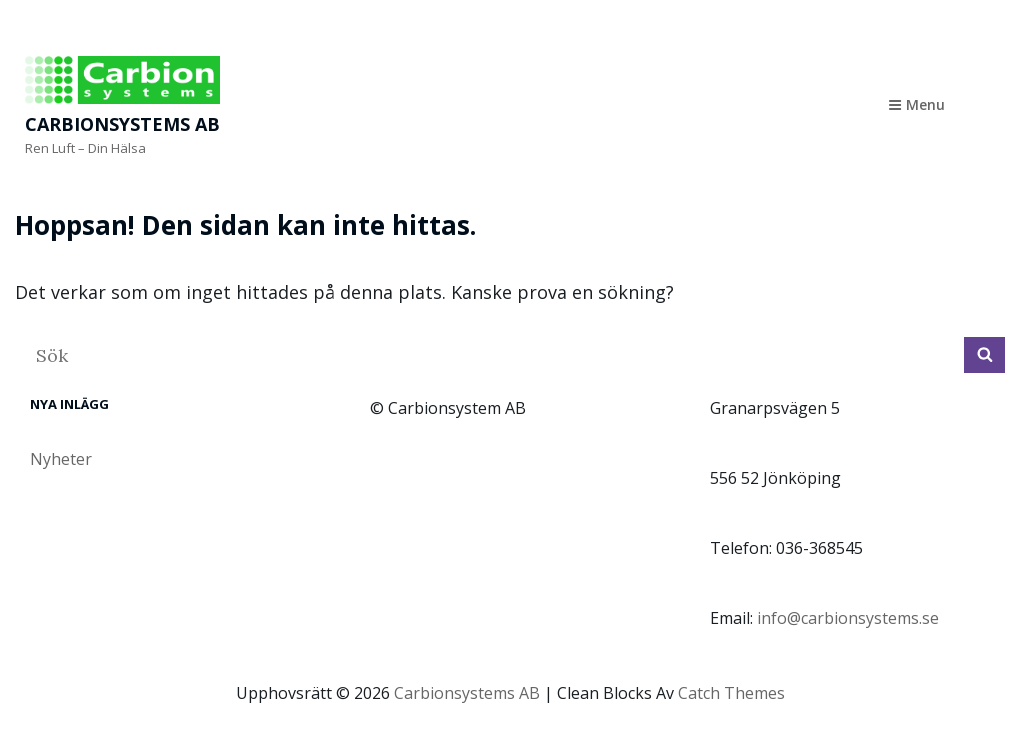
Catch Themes (731, 693)
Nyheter (61, 459)
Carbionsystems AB (122, 124)
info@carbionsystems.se (848, 618)
